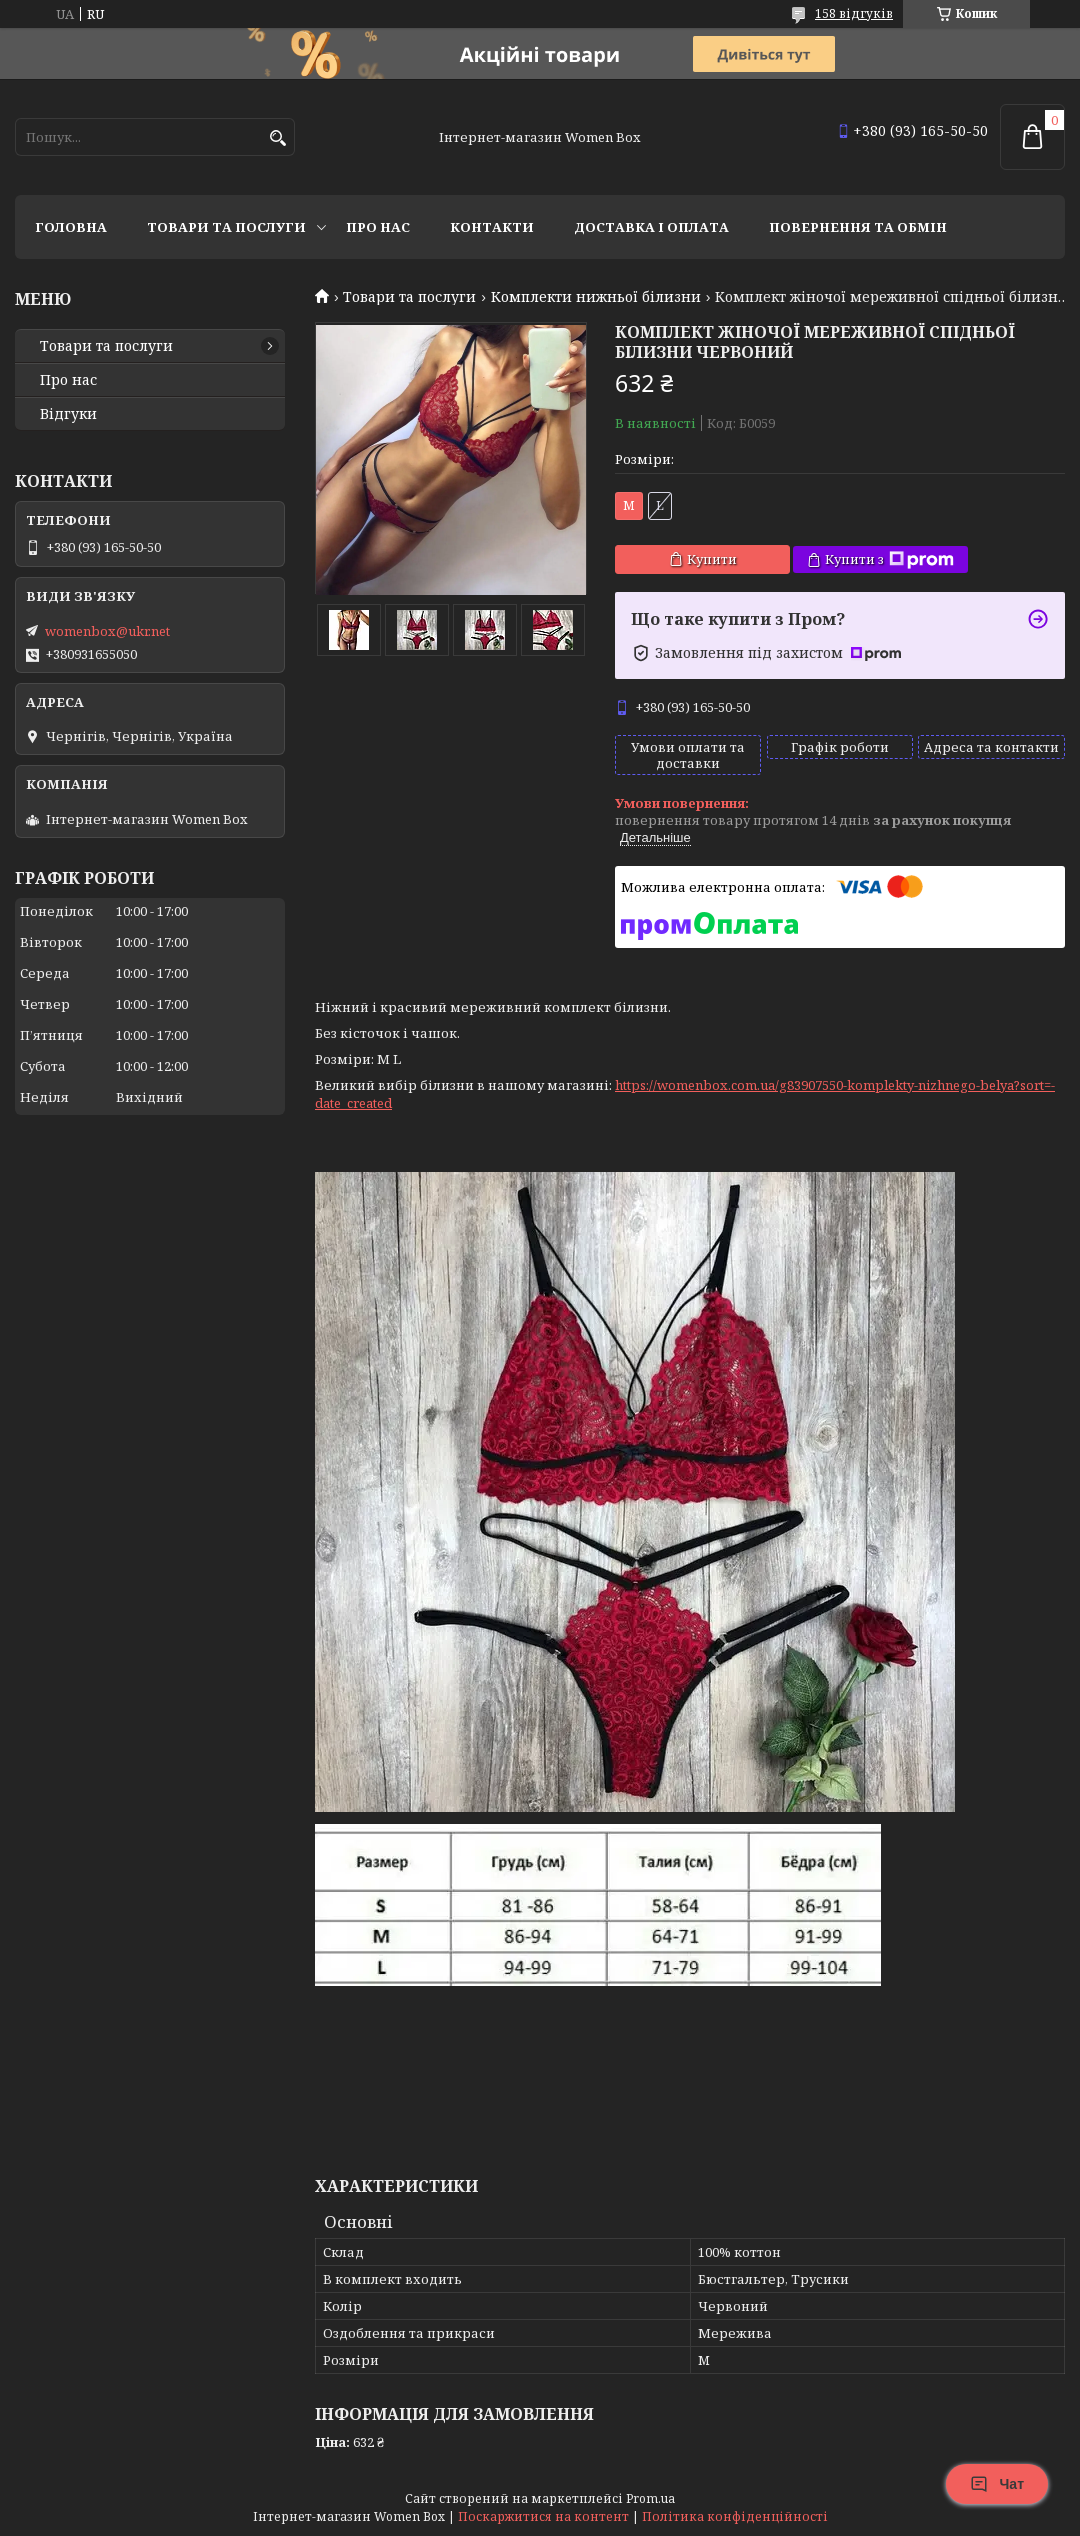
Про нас (378, 227)
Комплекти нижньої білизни (596, 297)
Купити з (889, 559)
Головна (71, 227)
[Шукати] (277, 138)
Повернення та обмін (858, 227)
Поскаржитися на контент (543, 2516)
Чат (997, 2484)
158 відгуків (854, 13)
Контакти (492, 227)
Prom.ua (650, 2498)
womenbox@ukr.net (107, 631)
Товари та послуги (226, 227)
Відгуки (68, 414)
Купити (712, 559)
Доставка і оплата (651, 227)
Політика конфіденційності (735, 2516)
